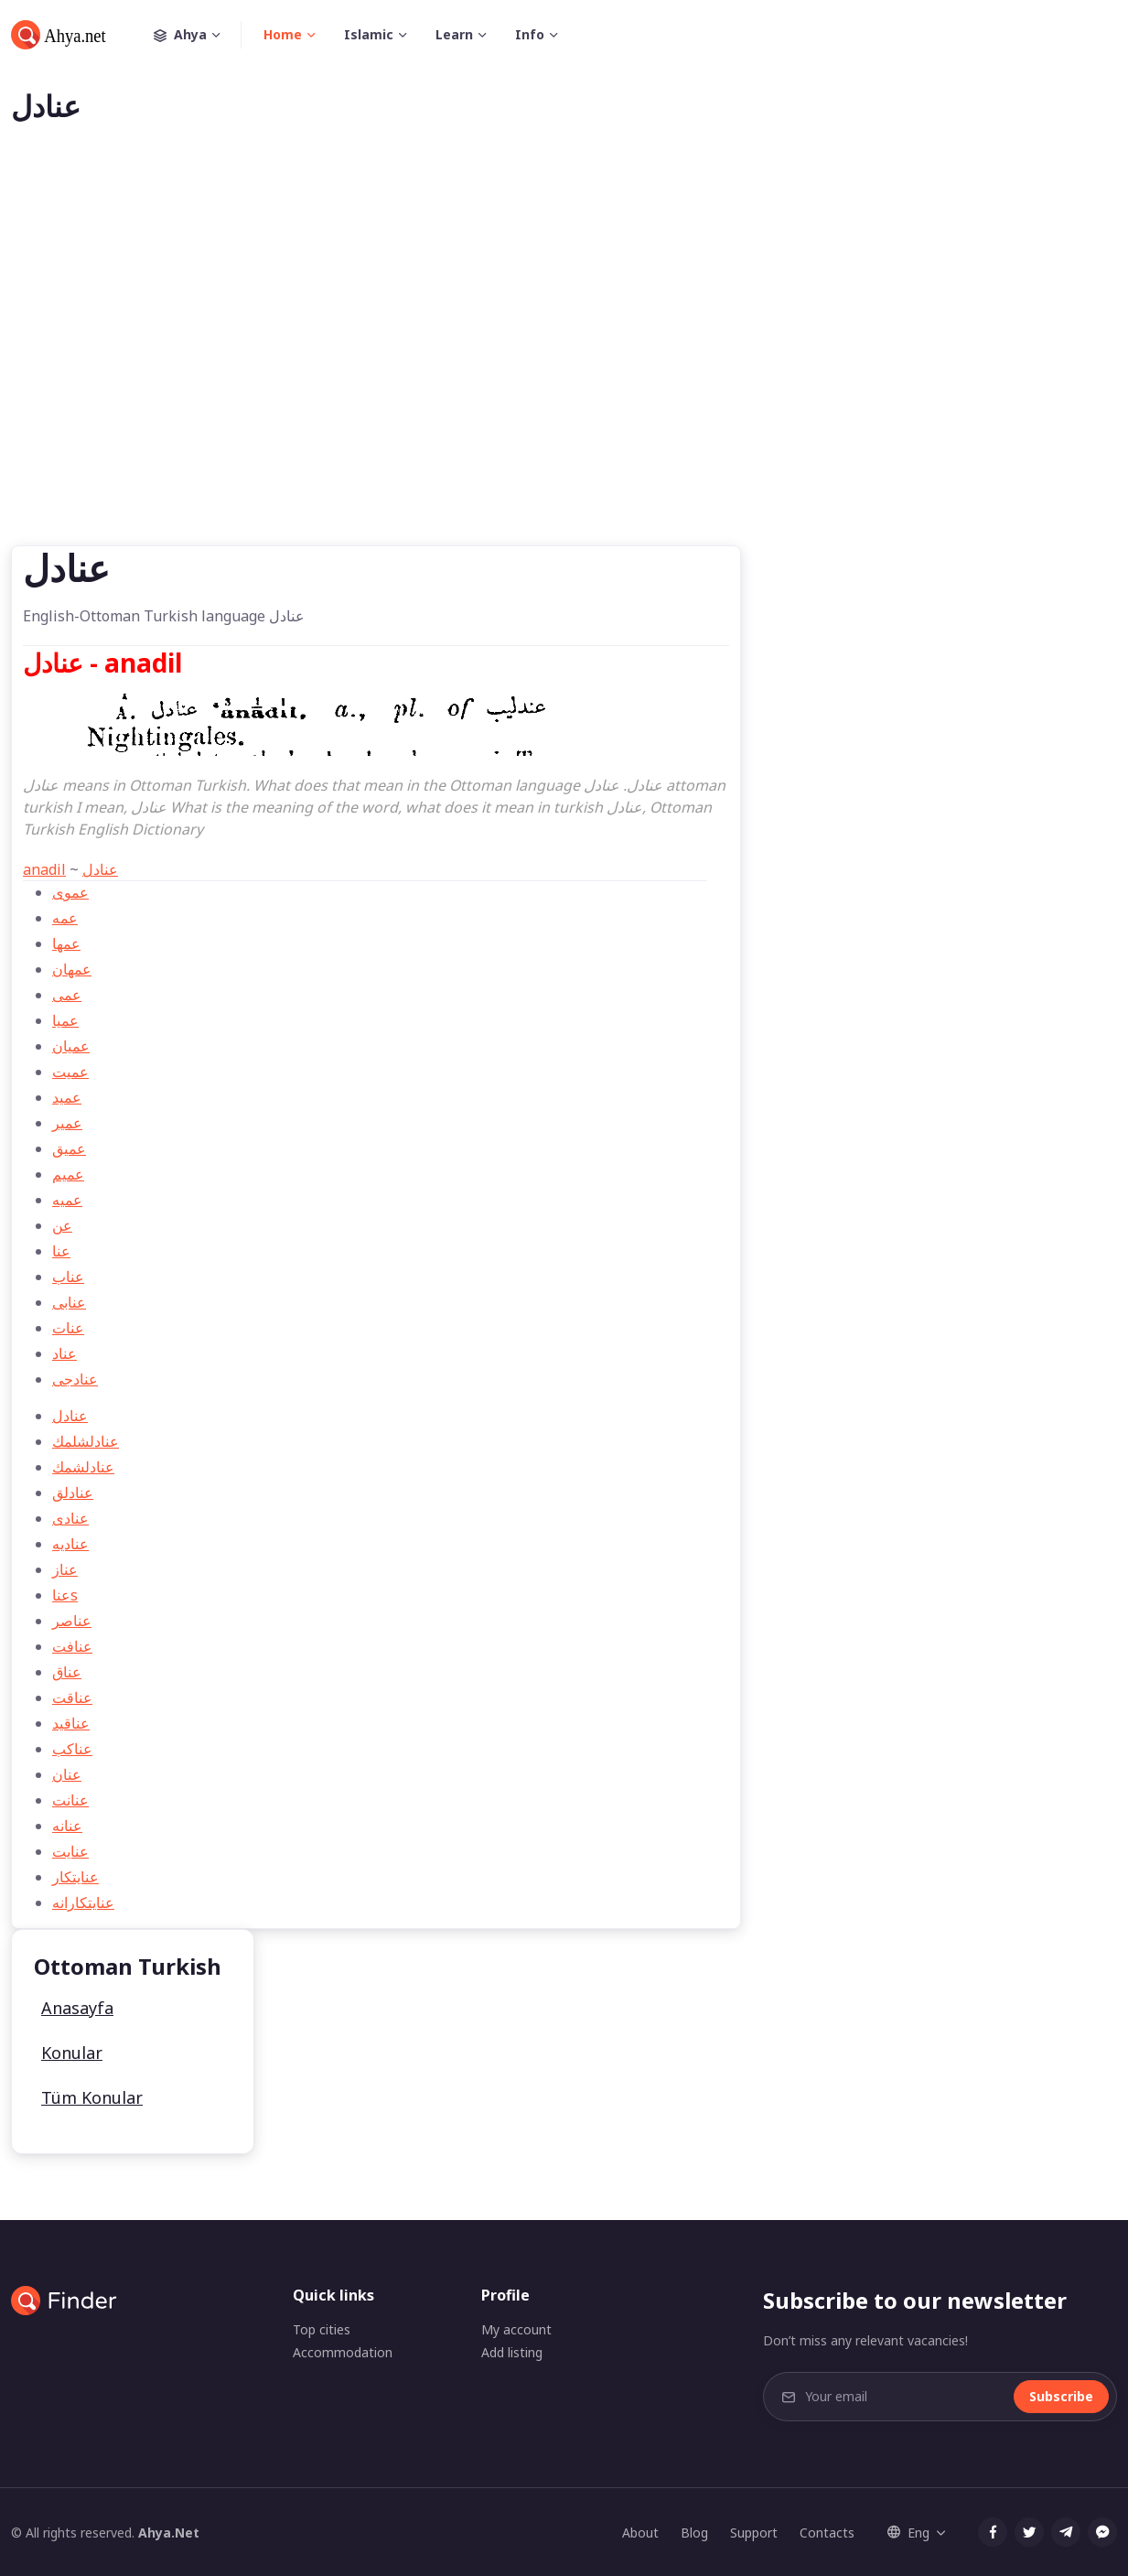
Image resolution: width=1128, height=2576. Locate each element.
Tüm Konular (92, 2097)
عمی (66, 995)
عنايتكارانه (83, 1902)
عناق (66, 1672)
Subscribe (1061, 2396)
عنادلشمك (83, 1467)
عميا (65, 1020)
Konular (71, 2053)
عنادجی (75, 1379)
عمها (66, 943)
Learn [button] (454, 34)
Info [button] (529, 34)
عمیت (70, 1072)
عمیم (68, 1174)
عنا (61, 1251)
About (640, 2532)
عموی (70, 892)
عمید (66, 1097)
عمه (65, 918)
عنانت (70, 1800)
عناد (64, 1353)
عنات (68, 1328)
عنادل (100, 869)
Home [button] (282, 34)
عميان (71, 1046)
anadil (44, 869)
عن (62, 1225)
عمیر (67, 1123)
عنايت (70, 1851)
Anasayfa (77, 2008)
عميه (67, 1200)
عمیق (69, 1148)
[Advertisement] (564, 364)
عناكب (72, 1749)
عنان (66, 1774)
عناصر (71, 1621)
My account (516, 2329)
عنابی (69, 1302)
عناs (65, 1595)
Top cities (321, 2329)
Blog (694, 2532)
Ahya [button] (198, 35)
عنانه (67, 1826)
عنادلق (72, 1492)
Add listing (512, 2352)
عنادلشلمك (85, 1441)
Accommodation (342, 2352)
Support (754, 2532)
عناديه (70, 1544)
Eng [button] (908, 2532)
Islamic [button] (368, 34)
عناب (68, 1276)
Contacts (827, 2532)
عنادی (70, 1518)
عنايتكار (75, 1877)
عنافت (72, 1646)
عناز (65, 1569)
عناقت (72, 1697)
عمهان (71, 969)
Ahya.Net (168, 2532)
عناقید (71, 1723)
